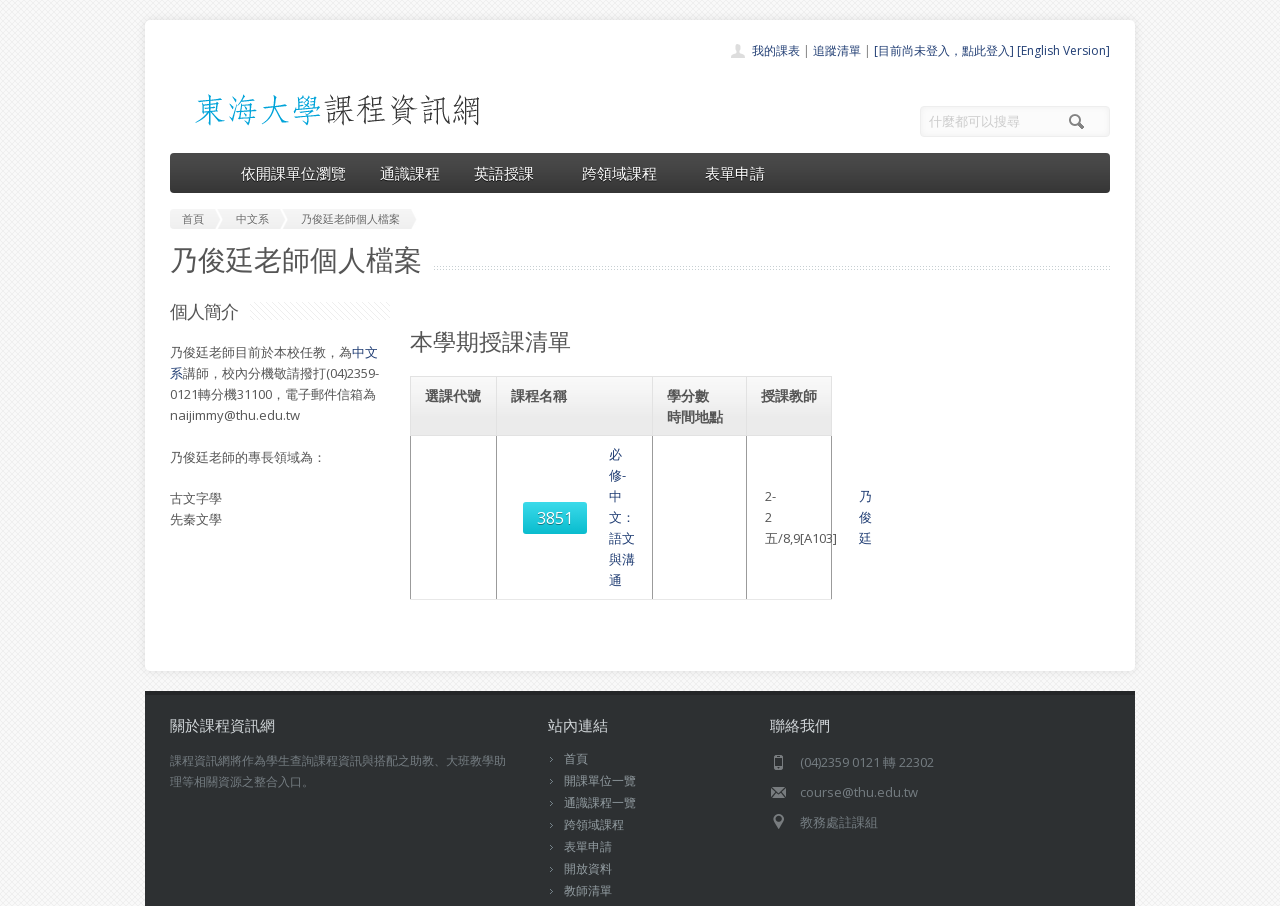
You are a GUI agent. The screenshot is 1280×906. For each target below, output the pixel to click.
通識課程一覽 (600, 741)
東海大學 (187, 885)
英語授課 (511, 173)
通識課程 (410, 173)
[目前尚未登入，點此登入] (944, 50)
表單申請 (735, 173)
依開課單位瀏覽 (293, 173)
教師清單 (588, 829)
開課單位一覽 (600, 719)
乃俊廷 (801, 465)
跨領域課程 (626, 173)
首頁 (576, 697)
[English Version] (1063, 50)
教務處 (505, 885)
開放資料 (588, 807)
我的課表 (776, 50)
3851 (457, 465)
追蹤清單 (837, 50)
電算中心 (442, 885)
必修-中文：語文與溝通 (585, 465)
